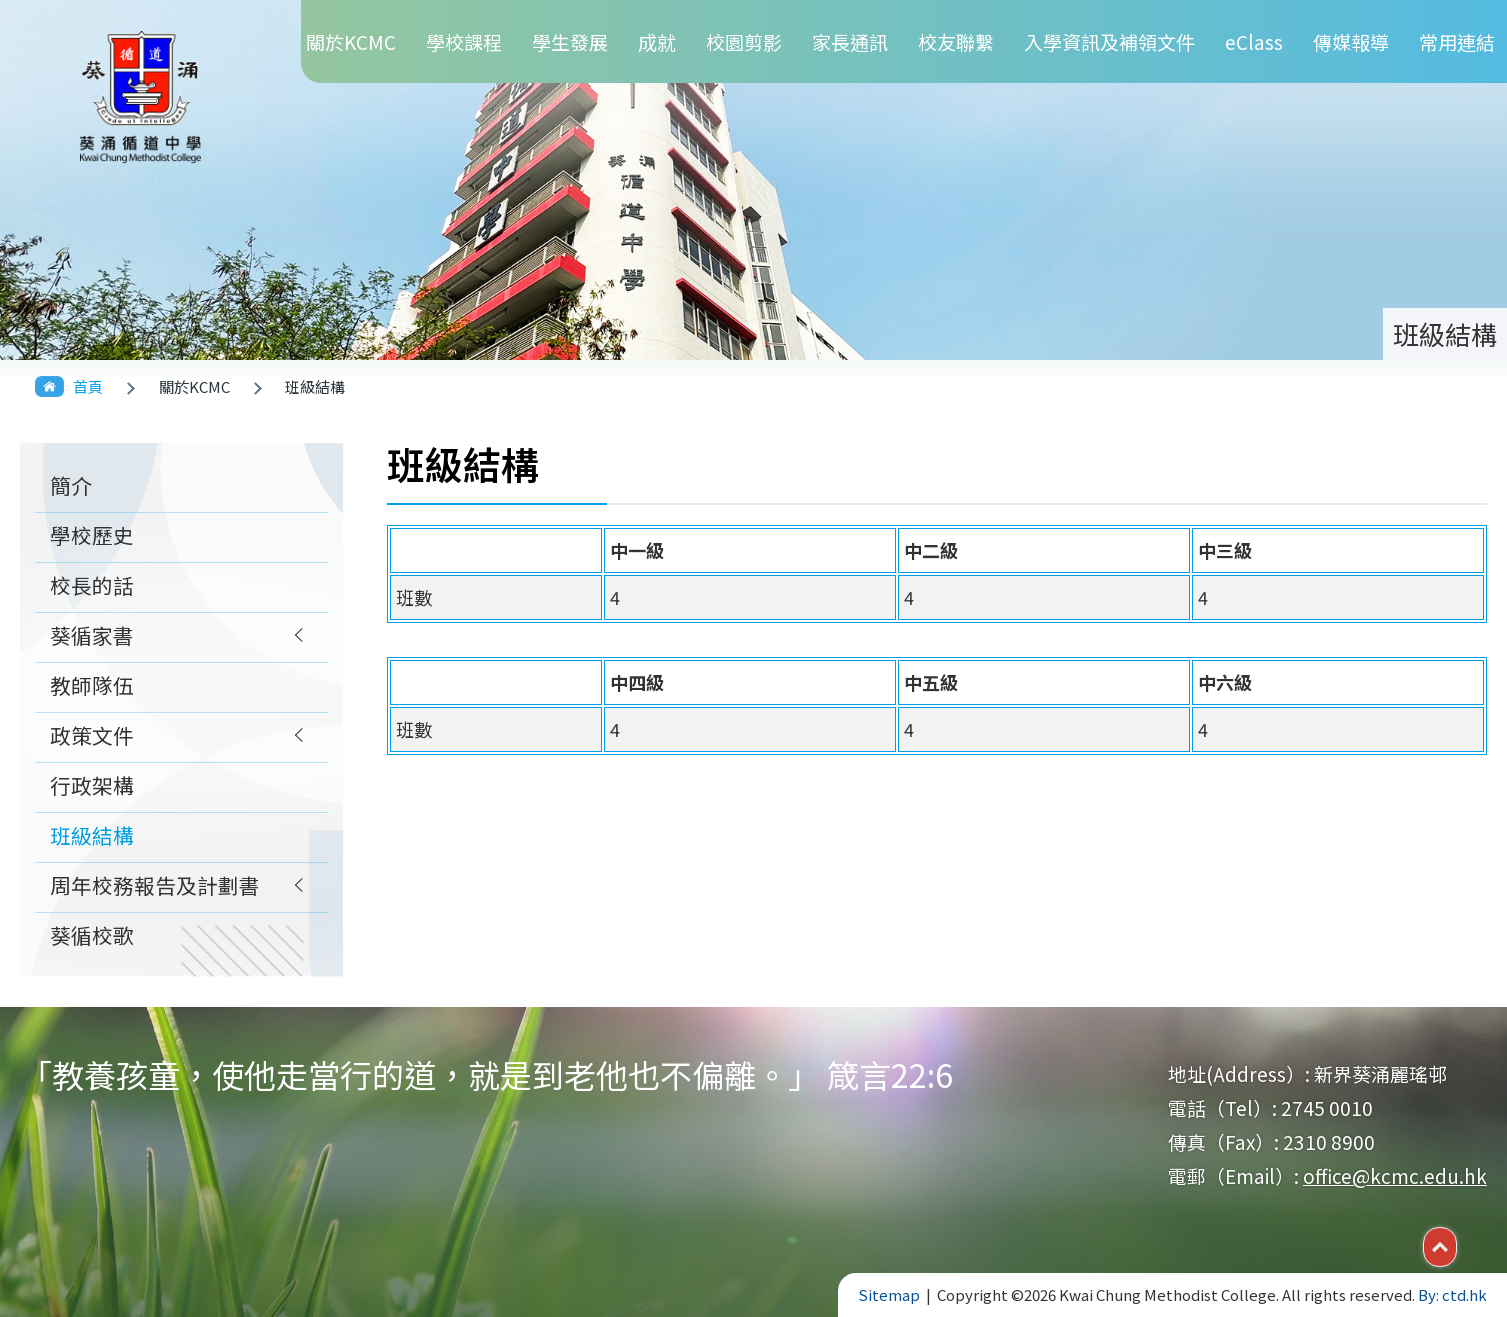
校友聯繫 (956, 41)
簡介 (71, 485)
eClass (1254, 41)
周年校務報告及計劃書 (155, 885)
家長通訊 (850, 41)
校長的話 (92, 585)
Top (1456, 1245)
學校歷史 (92, 535)
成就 (657, 41)
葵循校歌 (92, 935)
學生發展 (570, 41)
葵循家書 (92, 635)
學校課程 (464, 41)
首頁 (88, 386)
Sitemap (889, 1294)
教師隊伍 (92, 685)
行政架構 (92, 785)
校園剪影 (744, 41)
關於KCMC (351, 41)
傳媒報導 (1351, 41)
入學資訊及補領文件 (1109, 41)
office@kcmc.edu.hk (1395, 1175)
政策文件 (92, 735)
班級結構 (92, 835)
